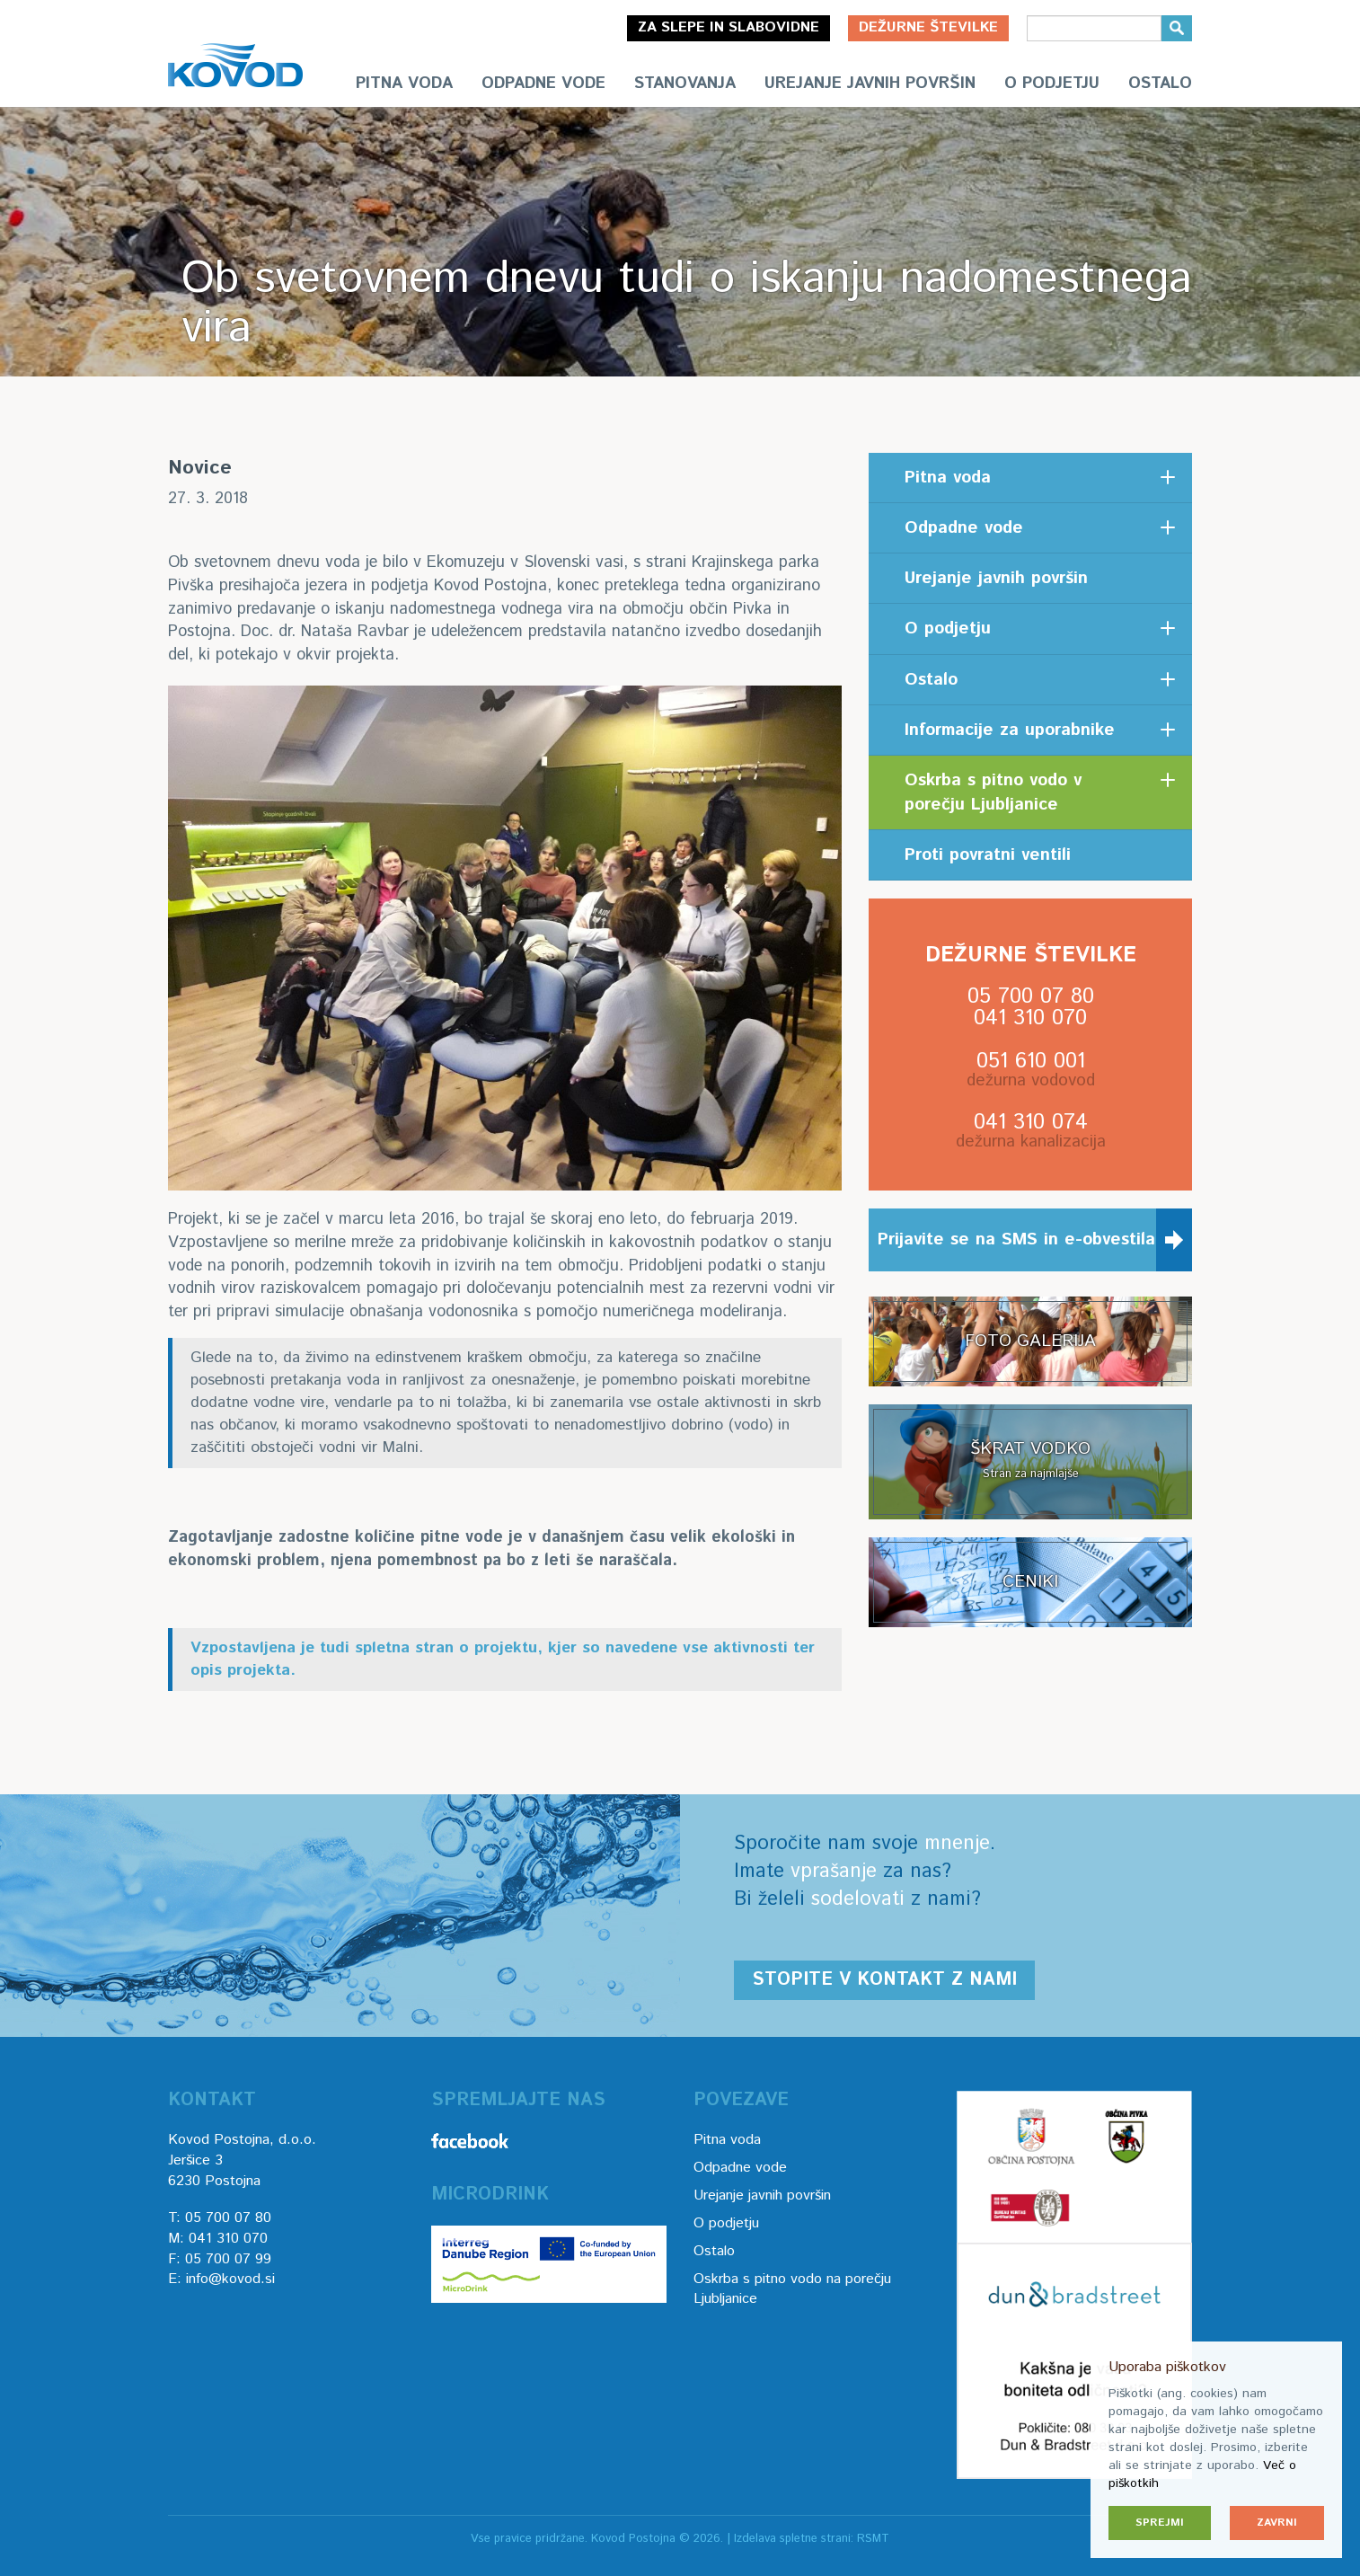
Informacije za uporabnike (1010, 730)
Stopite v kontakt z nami (884, 1980)
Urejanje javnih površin (870, 83)
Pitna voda (404, 83)
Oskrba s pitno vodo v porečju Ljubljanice (993, 792)
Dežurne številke (928, 27)
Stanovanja (685, 83)
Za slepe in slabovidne (728, 27)
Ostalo (1160, 83)
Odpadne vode (543, 83)
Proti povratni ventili (988, 855)
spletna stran (404, 1648)
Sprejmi (1159, 2522)
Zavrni (1277, 2522)
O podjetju (1051, 83)
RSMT (873, 2538)
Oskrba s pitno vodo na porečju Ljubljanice (792, 2289)
